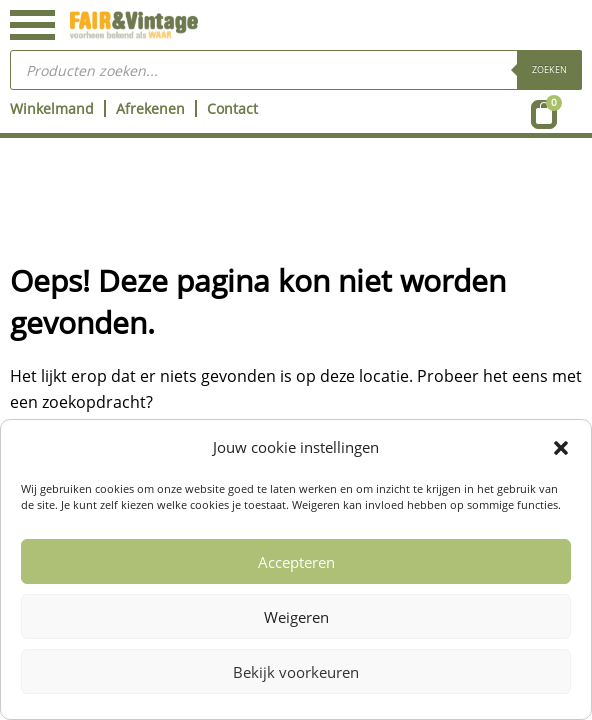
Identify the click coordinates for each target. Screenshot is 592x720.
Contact (232, 108)
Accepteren (296, 562)
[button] (561, 448)
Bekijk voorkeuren (296, 672)
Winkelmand (52, 108)
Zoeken (549, 69)
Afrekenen (150, 108)
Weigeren (296, 617)
